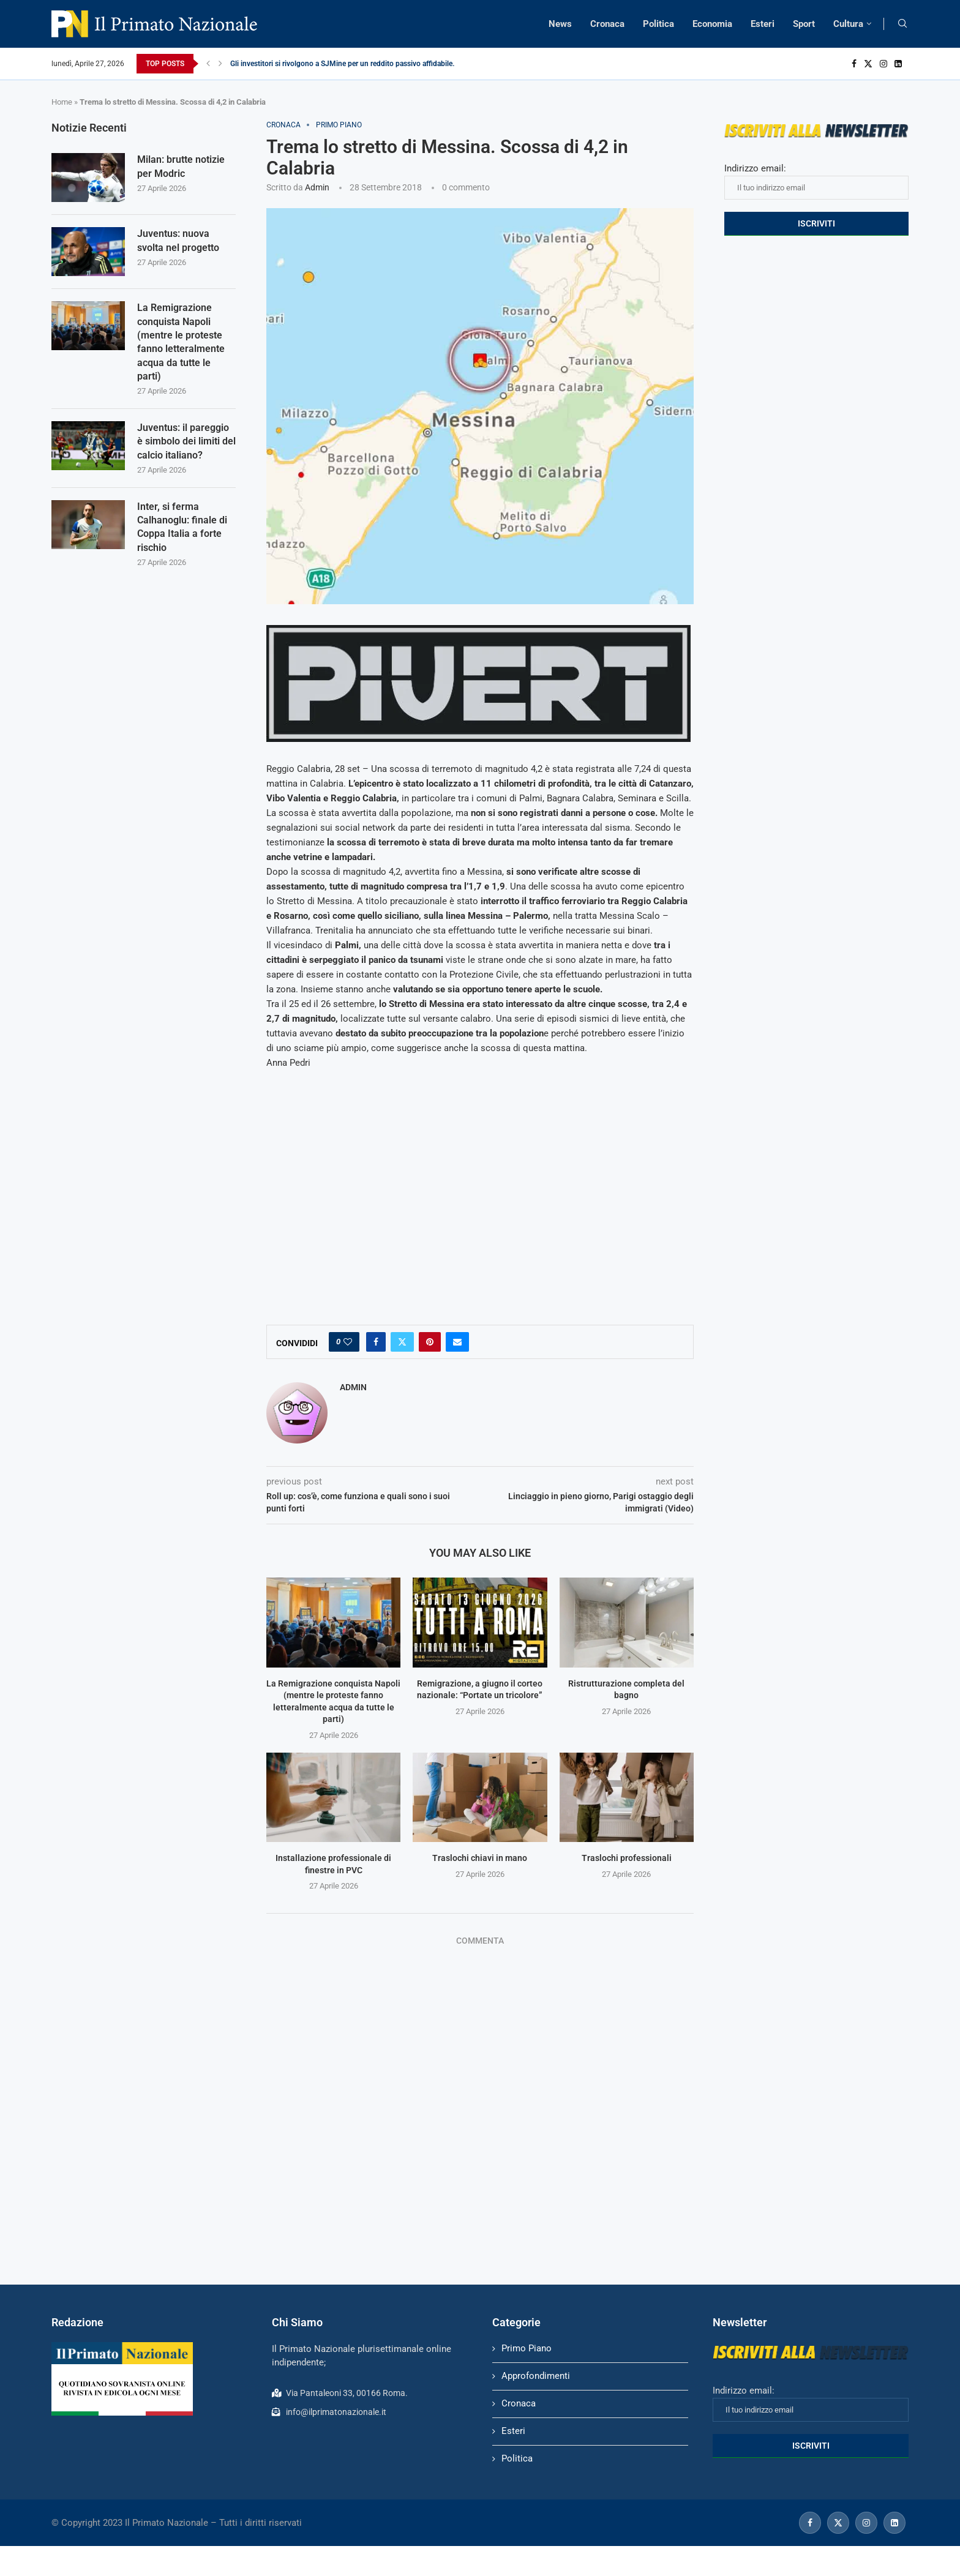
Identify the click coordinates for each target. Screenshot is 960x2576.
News (560, 23)
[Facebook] (854, 64)
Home (61, 102)
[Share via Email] (457, 1342)
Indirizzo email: (816, 181)
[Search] (902, 24)
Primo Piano (526, 2348)
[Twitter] (868, 64)
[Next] (220, 63)
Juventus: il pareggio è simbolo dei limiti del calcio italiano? (186, 441)
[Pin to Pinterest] (430, 1342)
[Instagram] (883, 64)
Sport (804, 23)
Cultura (848, 23)
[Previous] (208, 63)
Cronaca (607, 23)
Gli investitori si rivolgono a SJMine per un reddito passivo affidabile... (344, 63)
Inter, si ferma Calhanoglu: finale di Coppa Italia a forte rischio (182, 527)
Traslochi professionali (627, 1858)
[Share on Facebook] (376, 1342)
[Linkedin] (898, 64)
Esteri (762, 23)
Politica (658, 23)
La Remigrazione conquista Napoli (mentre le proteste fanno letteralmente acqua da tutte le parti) (181, 342)
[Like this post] (347, 1342)
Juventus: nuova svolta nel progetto (178, 240)
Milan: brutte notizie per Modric (181, 166)
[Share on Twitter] (402, 1342)
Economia (712, 23)
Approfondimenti (535, 2375)
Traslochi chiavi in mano (479, 1858)
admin (317, 187)
